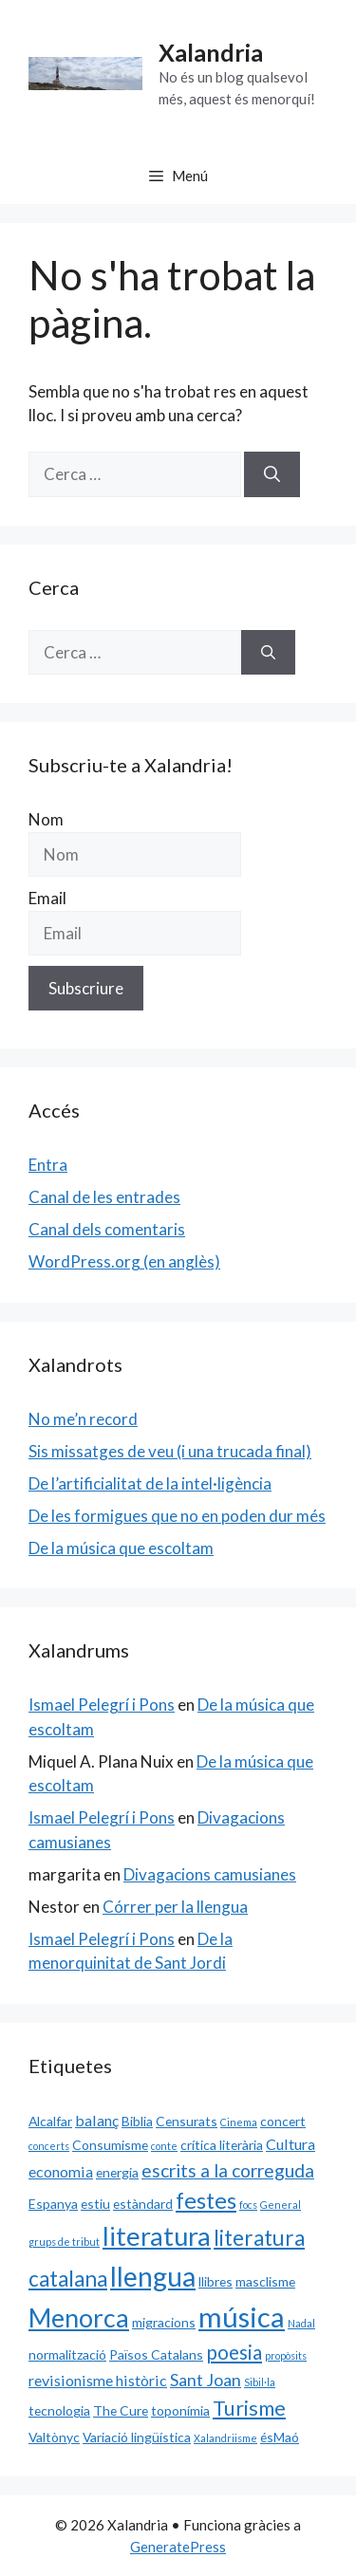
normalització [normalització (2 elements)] (67, 2354)
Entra (47, 1165)
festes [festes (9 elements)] (206, 2200)
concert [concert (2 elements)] (283, 2121)
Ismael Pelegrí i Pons (101, 1704)
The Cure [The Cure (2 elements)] (120, 2410)
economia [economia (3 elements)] (60, 2171)
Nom (46, 819)
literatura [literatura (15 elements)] (157, 2236)
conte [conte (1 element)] (164, 2146)
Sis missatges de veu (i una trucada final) (169, 1451)
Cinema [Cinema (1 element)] (238, 2122)
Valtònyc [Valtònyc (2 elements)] (54, 2437)
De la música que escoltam (121, 1548)
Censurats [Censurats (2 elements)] (186, 2121)
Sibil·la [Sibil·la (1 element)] (259, 2382)
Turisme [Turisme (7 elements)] (249, 2408)
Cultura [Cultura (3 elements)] (290, 2144)
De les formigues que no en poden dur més (177, 1516)
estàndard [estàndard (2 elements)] (143, 2204)
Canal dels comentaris (106, 1229)
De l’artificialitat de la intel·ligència (150, 1483)
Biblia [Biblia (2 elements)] (137, 2121)
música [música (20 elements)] (241, 2316)
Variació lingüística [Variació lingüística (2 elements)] (137, 2437)
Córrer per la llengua (175, 1907)
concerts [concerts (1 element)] (48, 2146)
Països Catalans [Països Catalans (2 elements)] (156, 2354)
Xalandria (211, 52)
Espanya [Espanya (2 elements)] (53, 2204)
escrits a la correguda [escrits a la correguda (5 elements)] (227, 2170)
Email (47, 898)
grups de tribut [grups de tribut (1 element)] (64, 2241)
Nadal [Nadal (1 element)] (301, 2323)
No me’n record (83, 1419)
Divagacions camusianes (209, 1874)
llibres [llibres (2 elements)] (215, 2281)
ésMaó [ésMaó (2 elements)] (279, 2437)
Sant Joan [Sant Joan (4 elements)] (205, 2379)
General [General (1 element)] (280, 2204)
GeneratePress (178, 2546)
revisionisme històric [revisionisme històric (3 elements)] (97, 2380)
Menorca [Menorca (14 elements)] (78, 2318)
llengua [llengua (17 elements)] (153, 2276)
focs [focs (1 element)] (248, 2204)
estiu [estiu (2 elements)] (95, 2204)
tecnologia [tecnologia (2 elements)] (59, 2410)
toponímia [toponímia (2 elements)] (180, 2410)
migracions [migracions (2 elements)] (164, 2322)
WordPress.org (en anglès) (124, 1261)
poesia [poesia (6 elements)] (234, 2352)
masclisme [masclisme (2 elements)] (265, 2281)
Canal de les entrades (104, 1197)
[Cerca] (272, 474)
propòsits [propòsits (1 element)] (286, 2355)
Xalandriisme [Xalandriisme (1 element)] (225, 2438)
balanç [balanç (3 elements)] (97, 2120)
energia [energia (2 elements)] (117, 2172)
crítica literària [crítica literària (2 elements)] (221, 2145)
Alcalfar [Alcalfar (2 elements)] (50, 2121)
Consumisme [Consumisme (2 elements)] (110, 2145)
